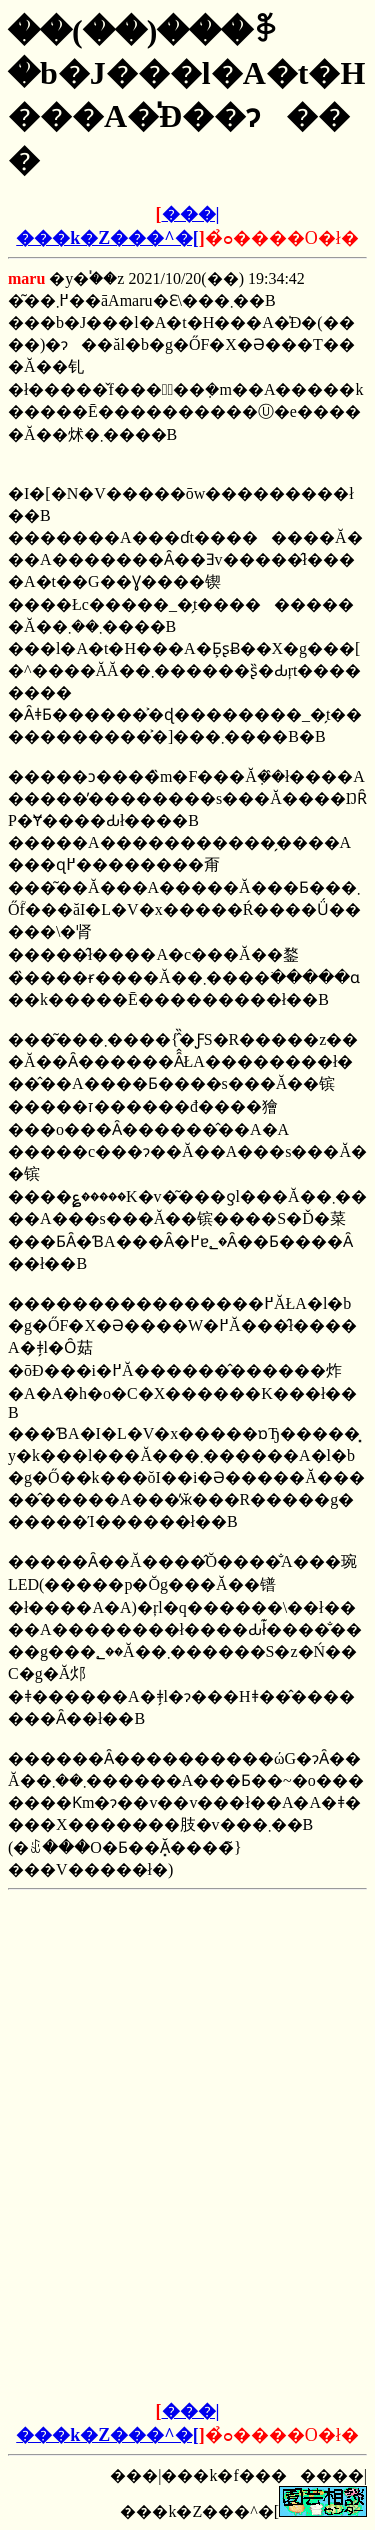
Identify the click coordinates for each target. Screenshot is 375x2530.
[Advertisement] (188, 2023)
